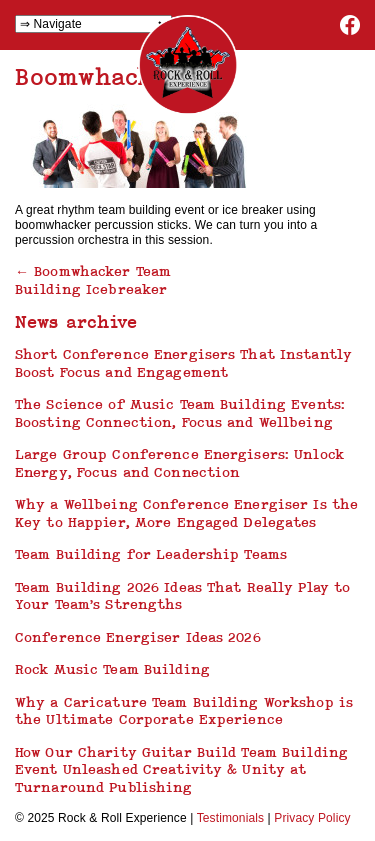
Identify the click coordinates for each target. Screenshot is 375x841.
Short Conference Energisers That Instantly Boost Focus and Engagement (183, 363)
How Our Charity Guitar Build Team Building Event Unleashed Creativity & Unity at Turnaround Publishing (181, 769)
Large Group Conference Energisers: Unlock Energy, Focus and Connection (179, 463)
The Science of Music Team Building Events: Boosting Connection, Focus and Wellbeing (180, 413)
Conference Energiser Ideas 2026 (138, 637)
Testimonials (230, 818)
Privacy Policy (312, 818)
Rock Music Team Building (112, 669)
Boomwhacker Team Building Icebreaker (93, 280)
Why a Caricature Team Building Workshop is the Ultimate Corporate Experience (184, 711)
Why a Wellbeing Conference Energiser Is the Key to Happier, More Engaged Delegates (186, 513)
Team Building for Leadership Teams (151, 554)
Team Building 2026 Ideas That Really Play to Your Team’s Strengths (182, 596)
